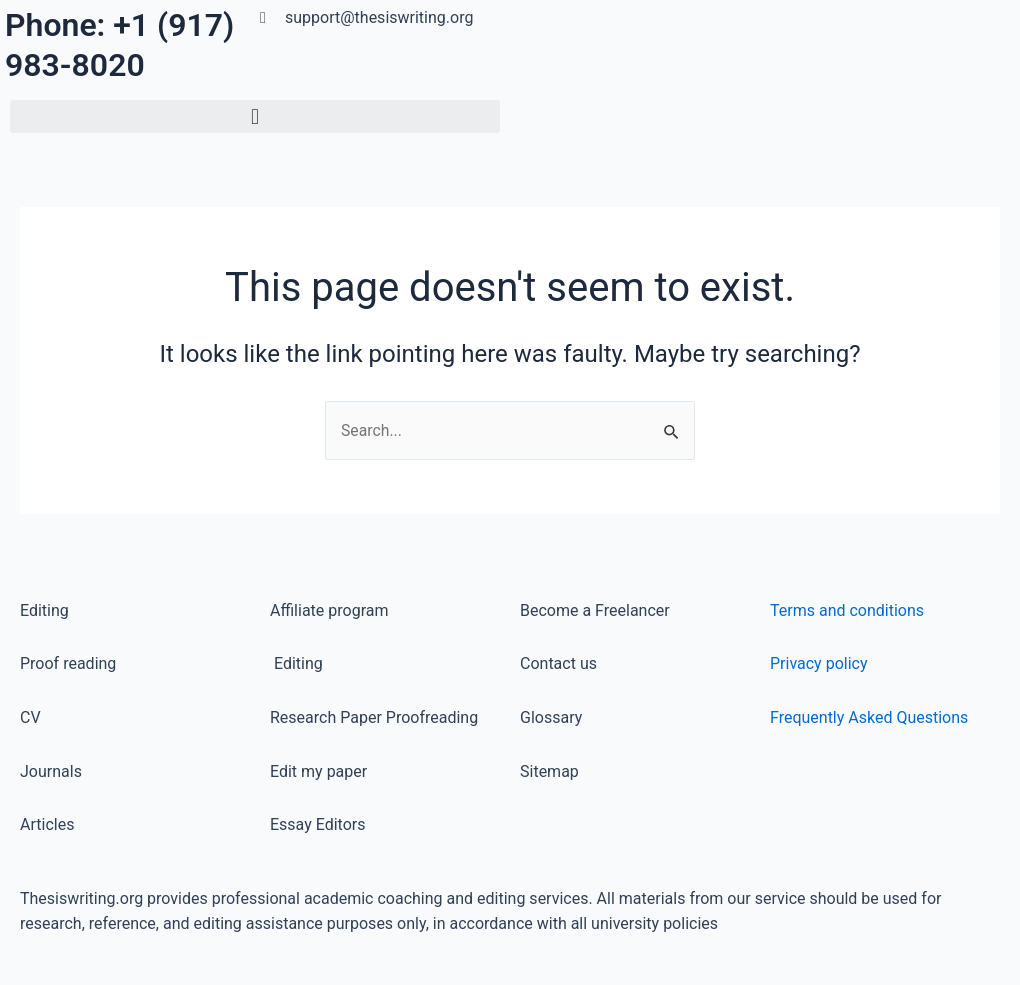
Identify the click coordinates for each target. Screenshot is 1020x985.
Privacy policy (819, 664)
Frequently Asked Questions (869, 717)
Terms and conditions (847, 610)
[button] (255, 116)
